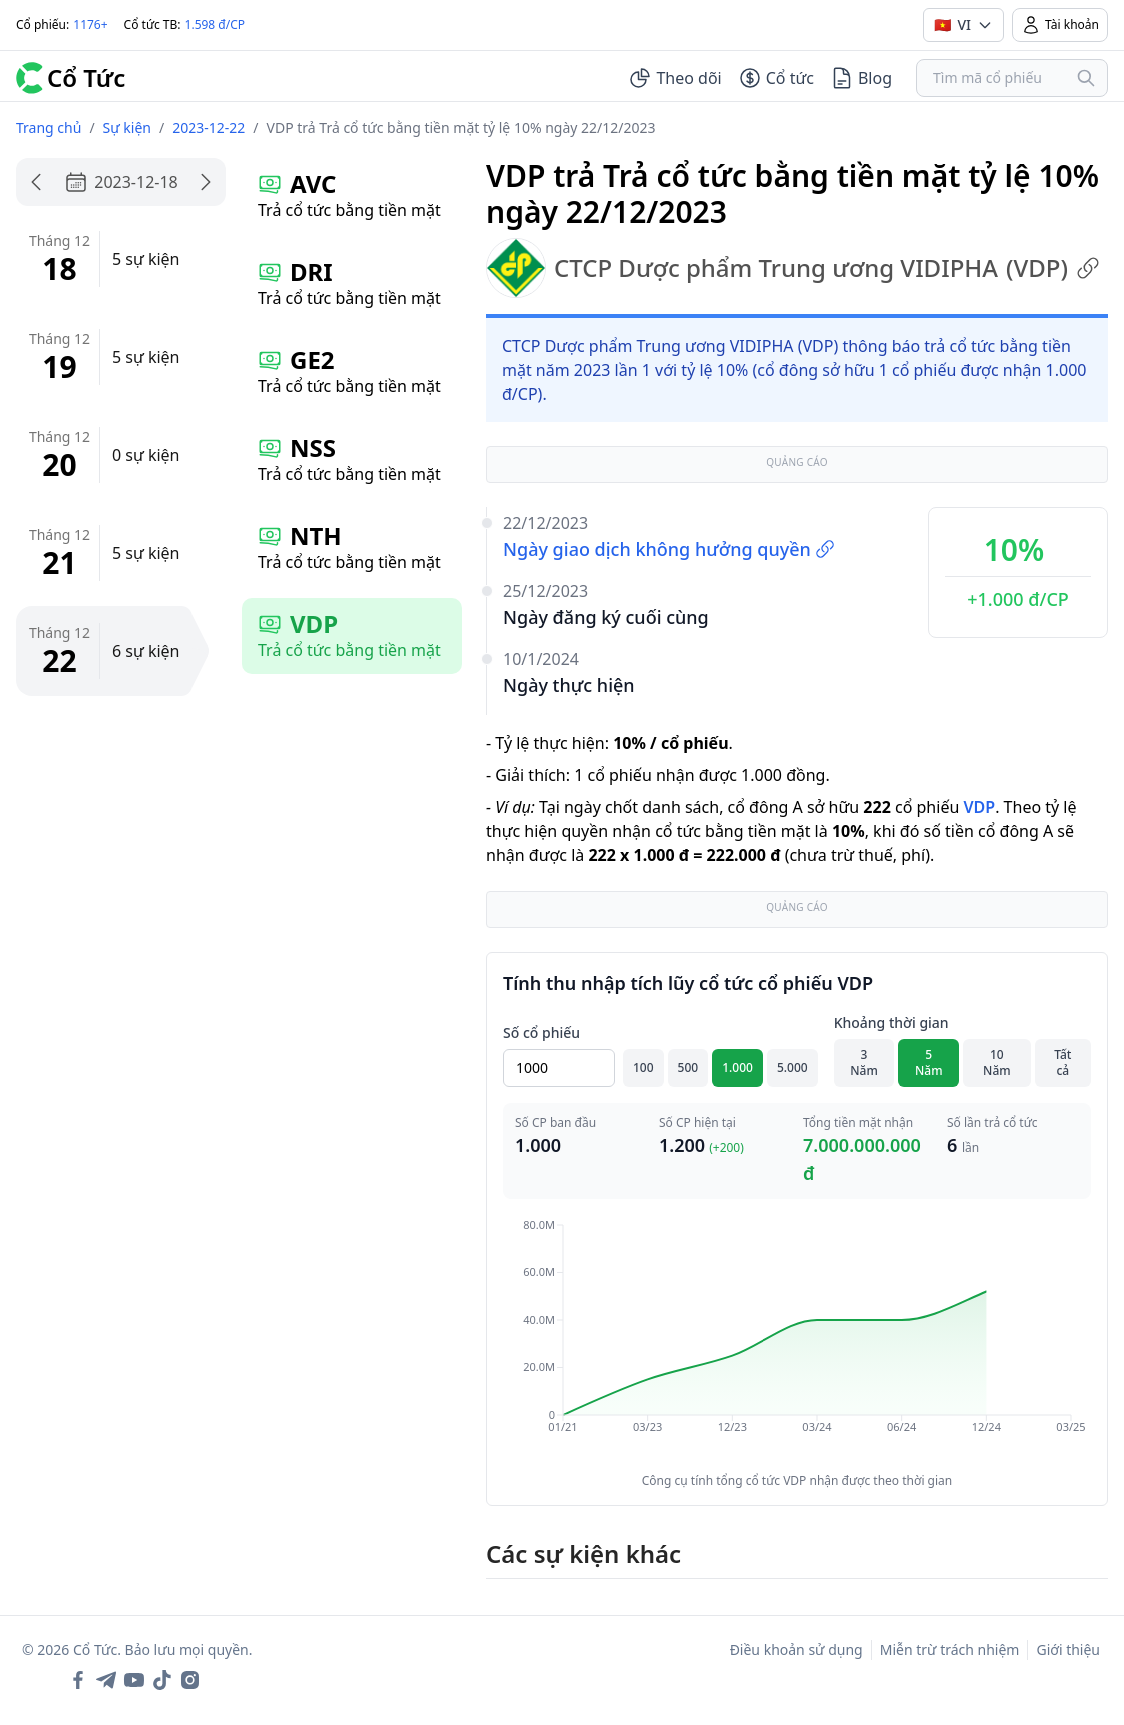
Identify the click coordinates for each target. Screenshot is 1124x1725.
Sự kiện (127, 127)
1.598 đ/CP (215, 24)
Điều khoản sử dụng (796, 1649)
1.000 (737, 1067)
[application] (797, 1340)
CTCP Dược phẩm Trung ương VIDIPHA (793, 268)
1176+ (90, 24)
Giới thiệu (1068, 1649)
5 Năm (929, 1062)
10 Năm (997, 1062)
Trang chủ (48, 127)
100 (643, 1067)
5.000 (792, 1067)
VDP (979, 807)
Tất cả (1062, 1062)
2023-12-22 (208, 127)
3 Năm (864, 1062)
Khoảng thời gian (891, 1022)
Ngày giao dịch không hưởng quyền (669, 549)
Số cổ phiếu (541, 1032)
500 (688, 1067)
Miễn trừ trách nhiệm (950, 1649)
